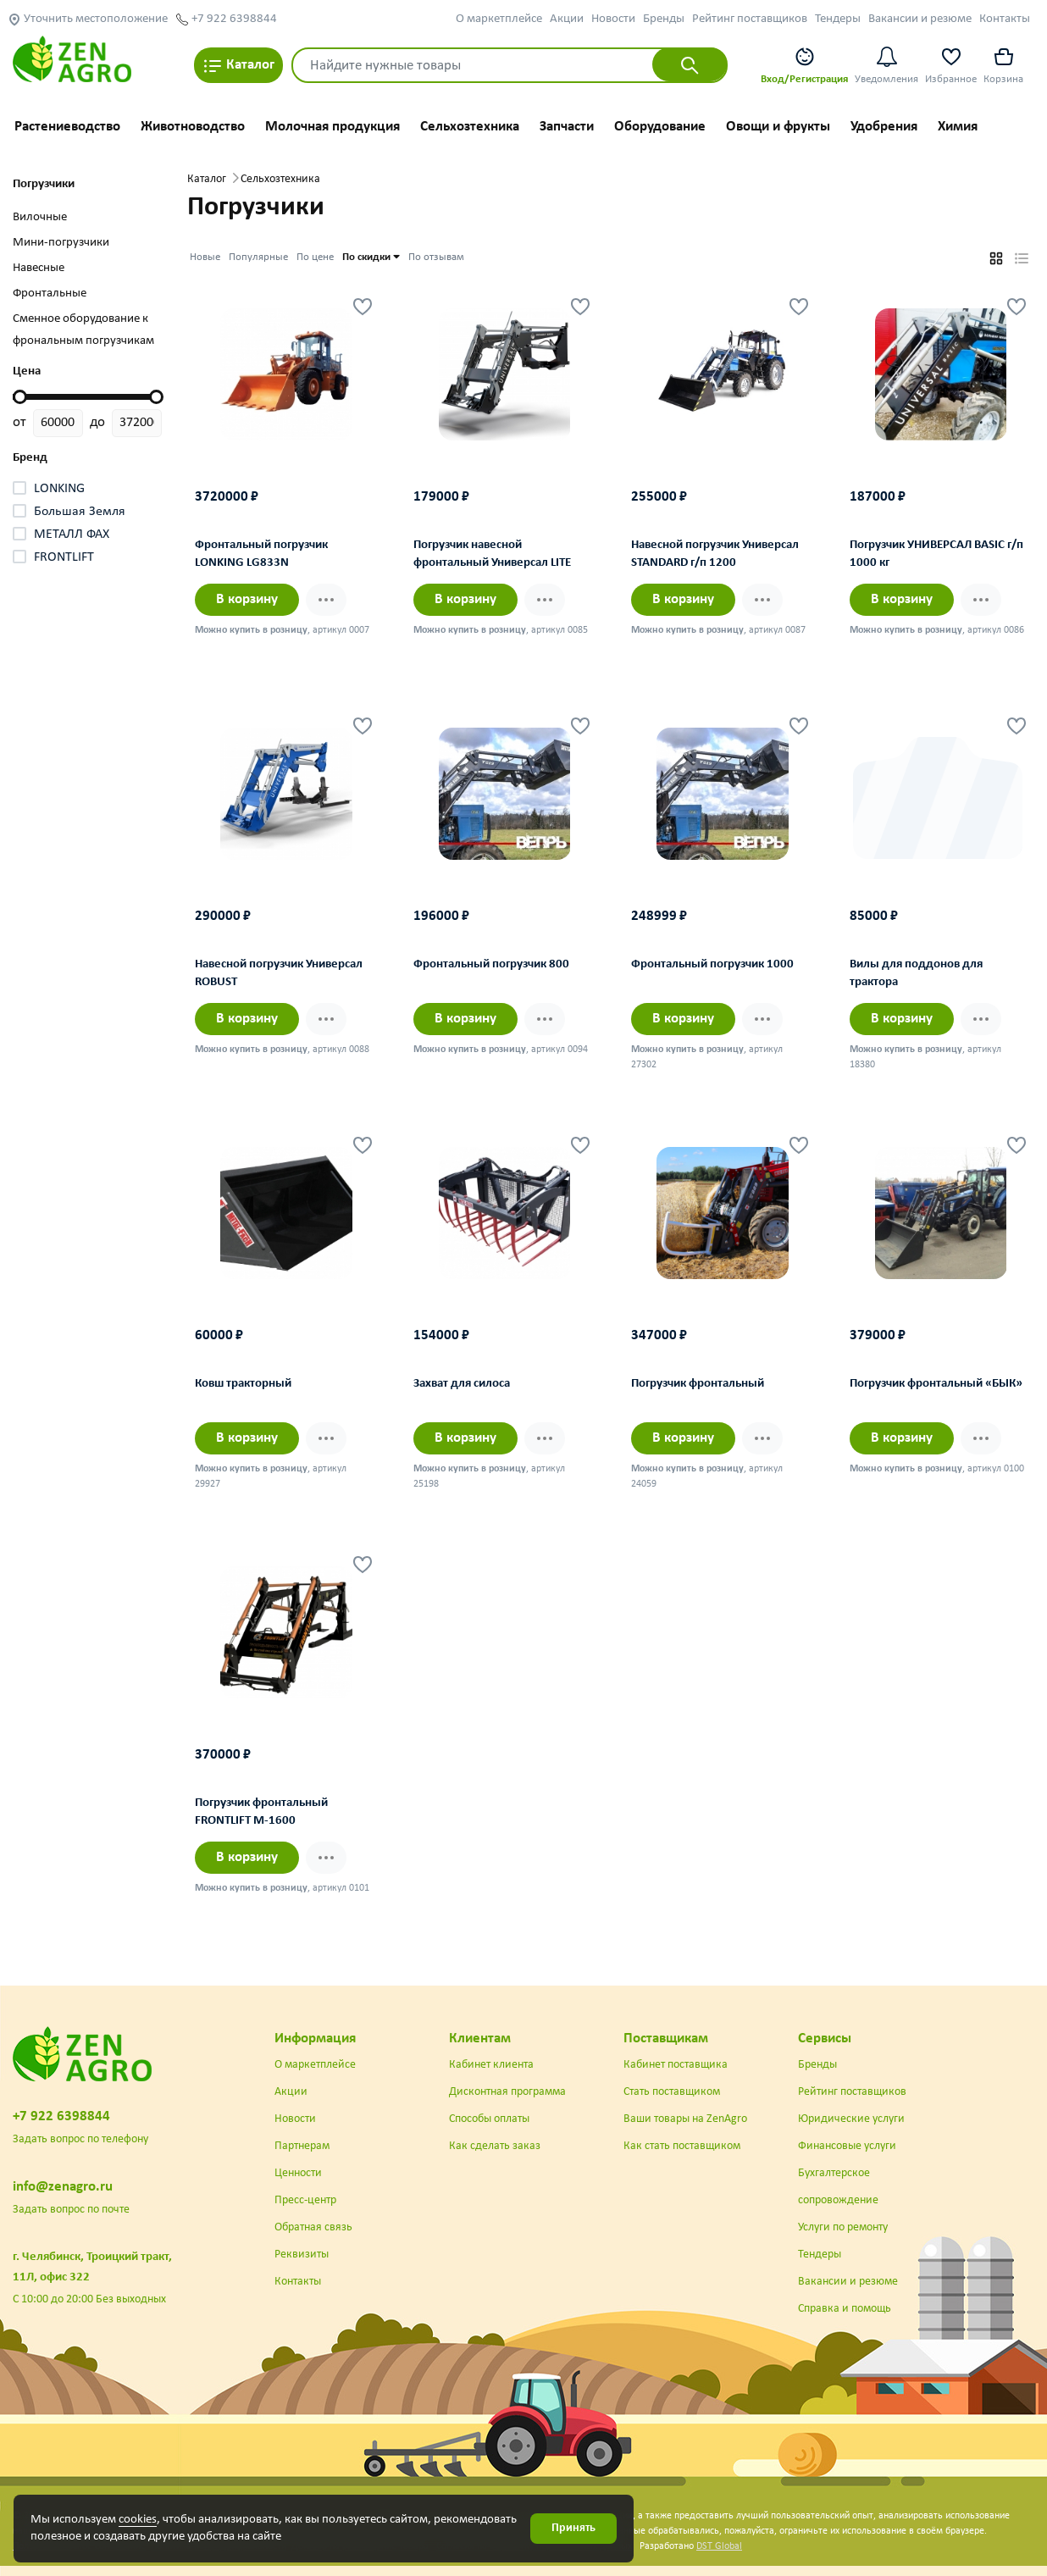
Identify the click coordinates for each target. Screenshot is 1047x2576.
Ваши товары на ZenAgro (685, 2119)
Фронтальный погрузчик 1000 (712, 964)
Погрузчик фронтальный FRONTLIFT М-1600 (261, 1812)
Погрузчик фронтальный (697, 1383)
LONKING (59, 489)
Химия (958, 126)
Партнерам (302, 2146)
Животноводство (193, 126)
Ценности (298, 2173)
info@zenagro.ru (63, 2187)
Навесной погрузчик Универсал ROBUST (279, 973)
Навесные (38, 268)
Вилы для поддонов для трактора (916, 973)
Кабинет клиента (491, 2064)
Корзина (1003, 65)
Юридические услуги (851, 2119)
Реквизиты (301, 2254)
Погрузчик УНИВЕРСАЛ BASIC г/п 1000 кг (936, 554)
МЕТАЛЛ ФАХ (71, 534)
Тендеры (838, 19)
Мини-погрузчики (61, 242)
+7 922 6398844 (226, 19)
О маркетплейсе (499, 19)
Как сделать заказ (494, 2146)
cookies (138, 2519)
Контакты (1004, 19)
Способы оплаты (489, 2119)
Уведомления (886, 65)
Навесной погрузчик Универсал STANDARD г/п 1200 (715, 554)
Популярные (258, 257)
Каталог (238, 66)
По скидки (371, 256)
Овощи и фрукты (778, 126)
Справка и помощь (844, 2308)
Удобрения (883, 126)
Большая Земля (79, 511)
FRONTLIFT (64, 557)
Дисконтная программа (507, 2092)
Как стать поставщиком (681, 2146)
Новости (613, 19)
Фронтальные (49, 293)
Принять (573, 2528)
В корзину (247, 599)
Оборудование (660, 126)
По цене (315, 257)
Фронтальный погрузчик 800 (491, 964)
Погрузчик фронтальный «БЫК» (936, 1383)
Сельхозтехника (469, 126)
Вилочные (40, 217)
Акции (567, 19)
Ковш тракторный (243, 1383)
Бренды (663, 19)
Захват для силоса (461, 1383)
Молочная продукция (332, 126)
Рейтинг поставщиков (749, 19)
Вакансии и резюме (920, 19)
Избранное (951, 65)
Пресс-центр (305, 2200)
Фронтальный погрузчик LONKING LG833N (261, 554)
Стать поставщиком (671, 2092)
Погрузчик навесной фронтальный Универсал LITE (492, 554)
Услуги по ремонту (843, 2227)
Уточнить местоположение (88, 19)
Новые (205, 257)
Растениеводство (67, 126)
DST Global (719, 2546)
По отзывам (436, 257)
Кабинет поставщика (675, 2064)
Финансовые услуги (847, 2146)
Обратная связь (313, 2227)
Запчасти (567, 126)
